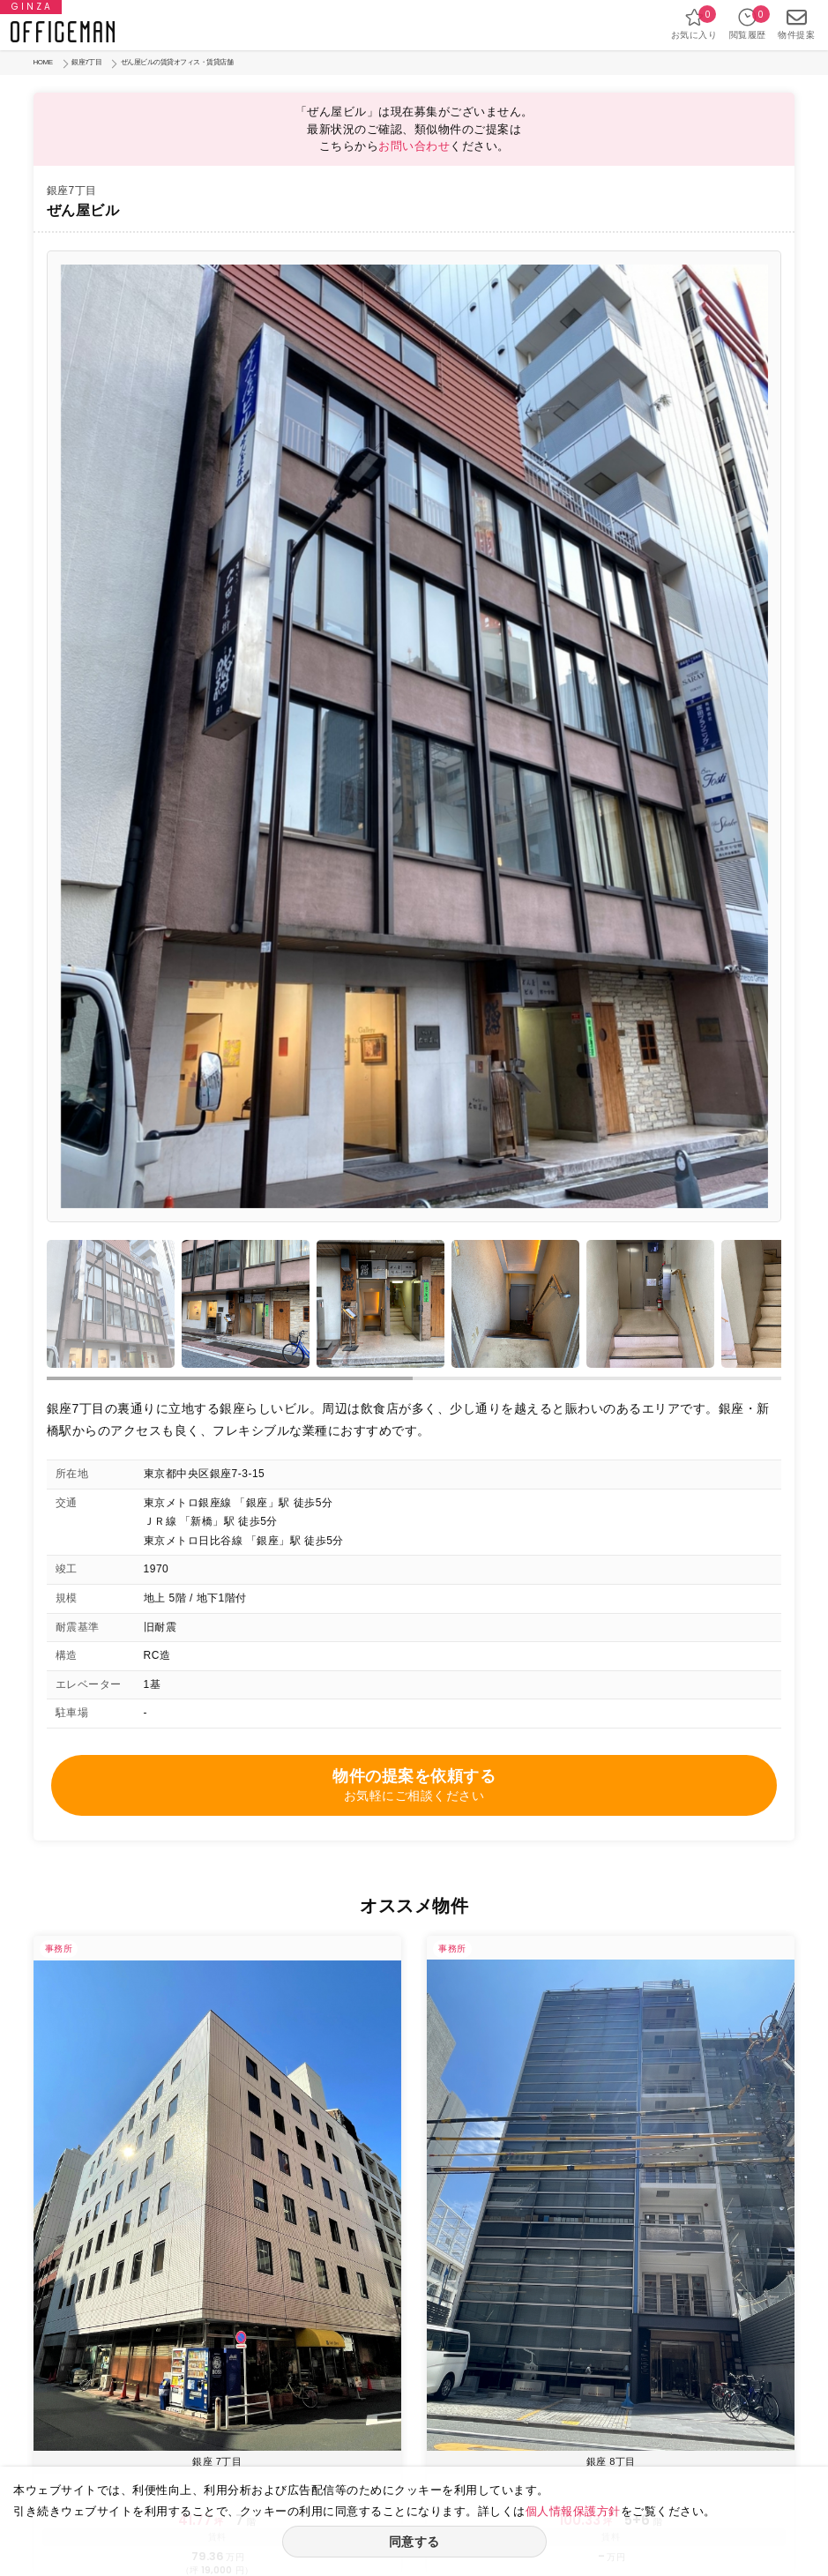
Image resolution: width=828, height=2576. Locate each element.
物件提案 (796, 23)
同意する (414, 2542)
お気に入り (694, 23)
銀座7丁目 (86, 62)
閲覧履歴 (747, 23)
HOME (43, 62)
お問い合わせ (414, 146)
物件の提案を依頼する (414, 1786)
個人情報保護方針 (573, 2511)
